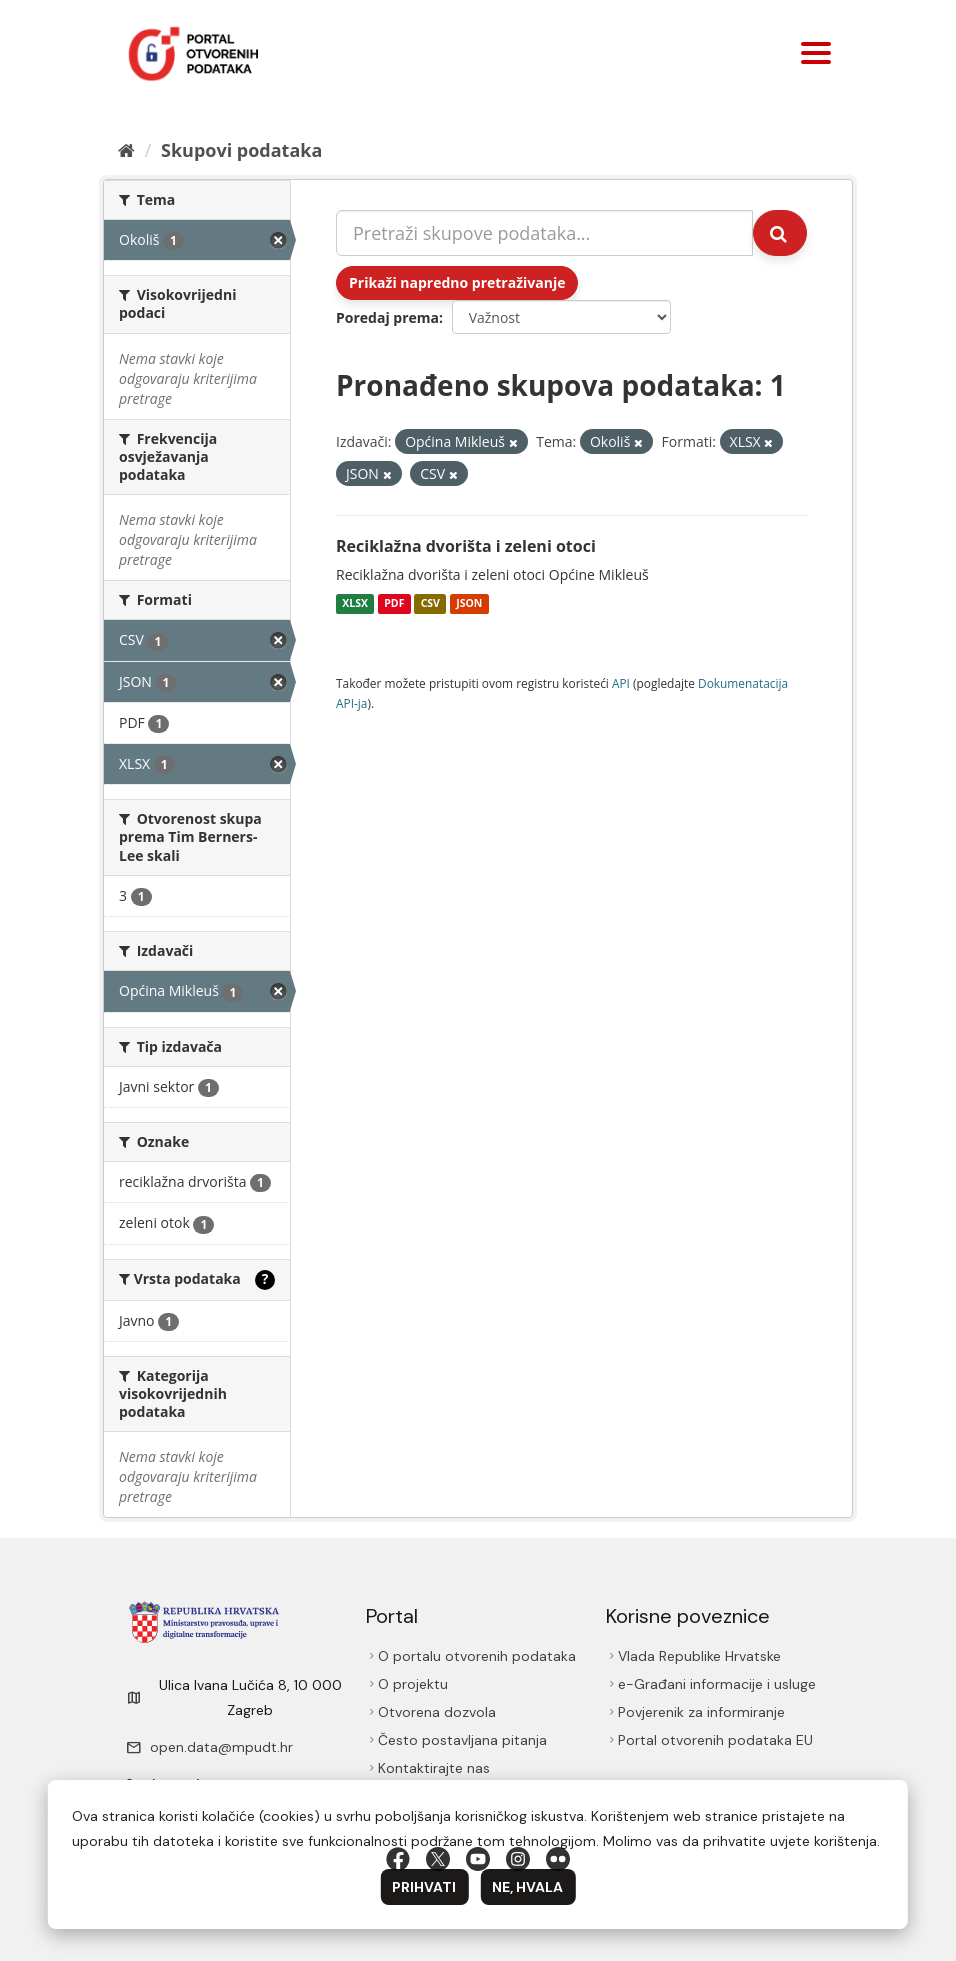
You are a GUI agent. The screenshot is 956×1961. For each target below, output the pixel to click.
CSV (430, 604)
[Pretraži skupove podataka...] (544, 233)
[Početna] (126, 150)
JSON (469, 604)
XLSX (355, 604)
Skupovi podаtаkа (241, 150)
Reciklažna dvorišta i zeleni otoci (466, 546)
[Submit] (780, 233)
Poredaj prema (387, 317)
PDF (394, 604)
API (621, 683)
